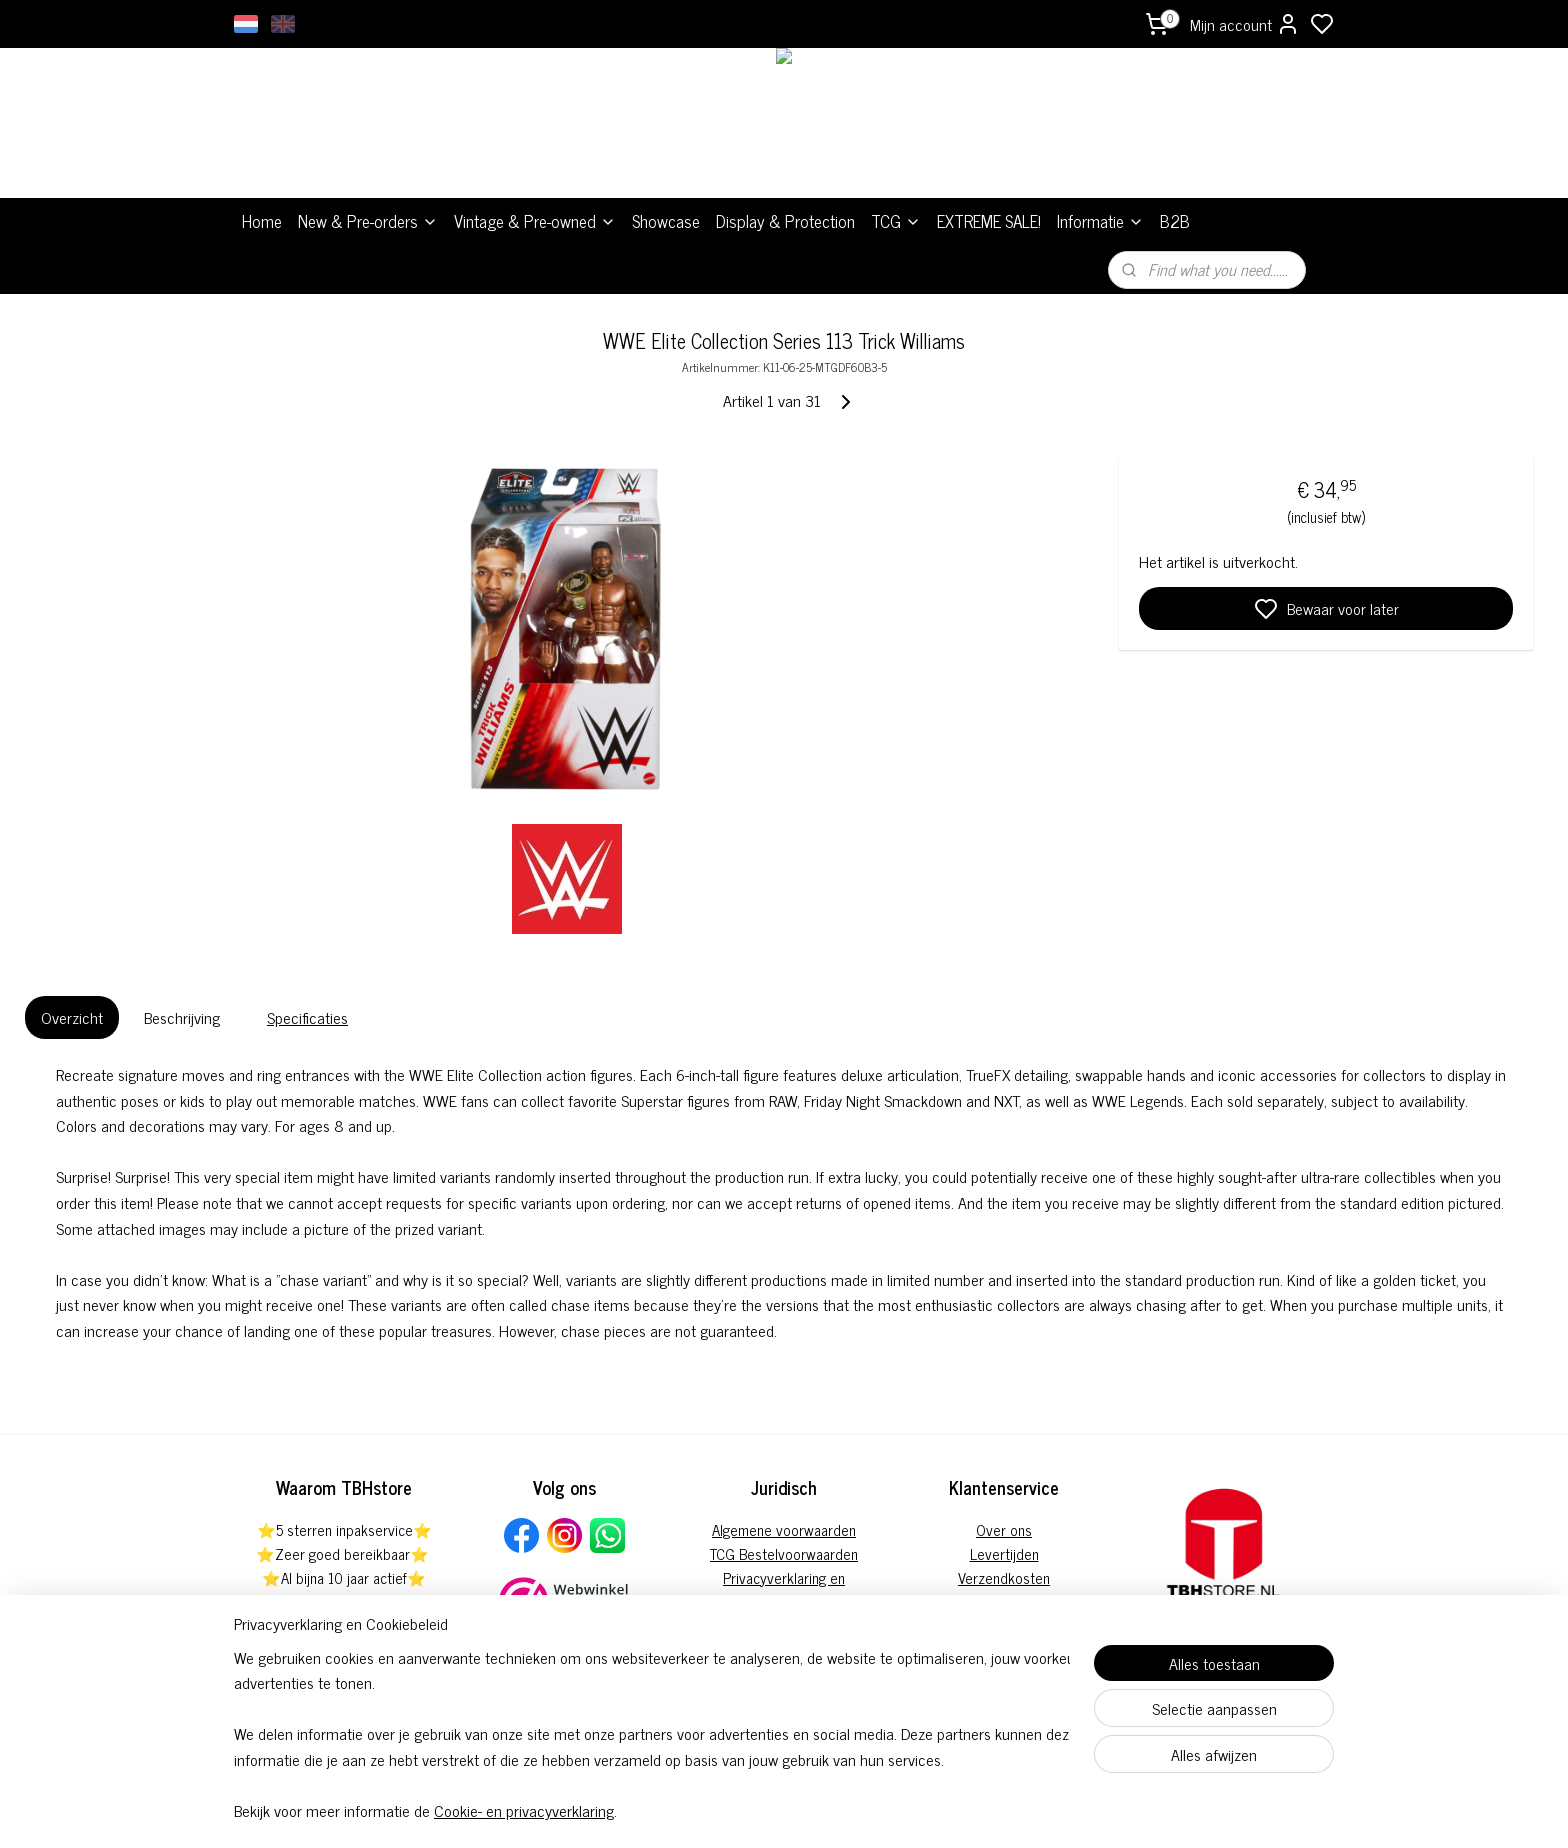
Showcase (666, 221)
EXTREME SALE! (989, 221)
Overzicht (72, 1017)
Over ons (1004, 1529)
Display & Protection (785, 221)
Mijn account (1245, 24)
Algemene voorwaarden (784, 1529)
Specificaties (307, 1017)
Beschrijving (182, 1017)
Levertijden (1004, 1553)
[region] (652, 1733)
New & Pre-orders (368, 221)
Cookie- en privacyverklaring (524, 1810)
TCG (896, 221)
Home (262, 221)
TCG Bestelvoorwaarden (784, 1553)
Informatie (1100, 221)
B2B (1175, 221)
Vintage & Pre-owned (535, 221)
